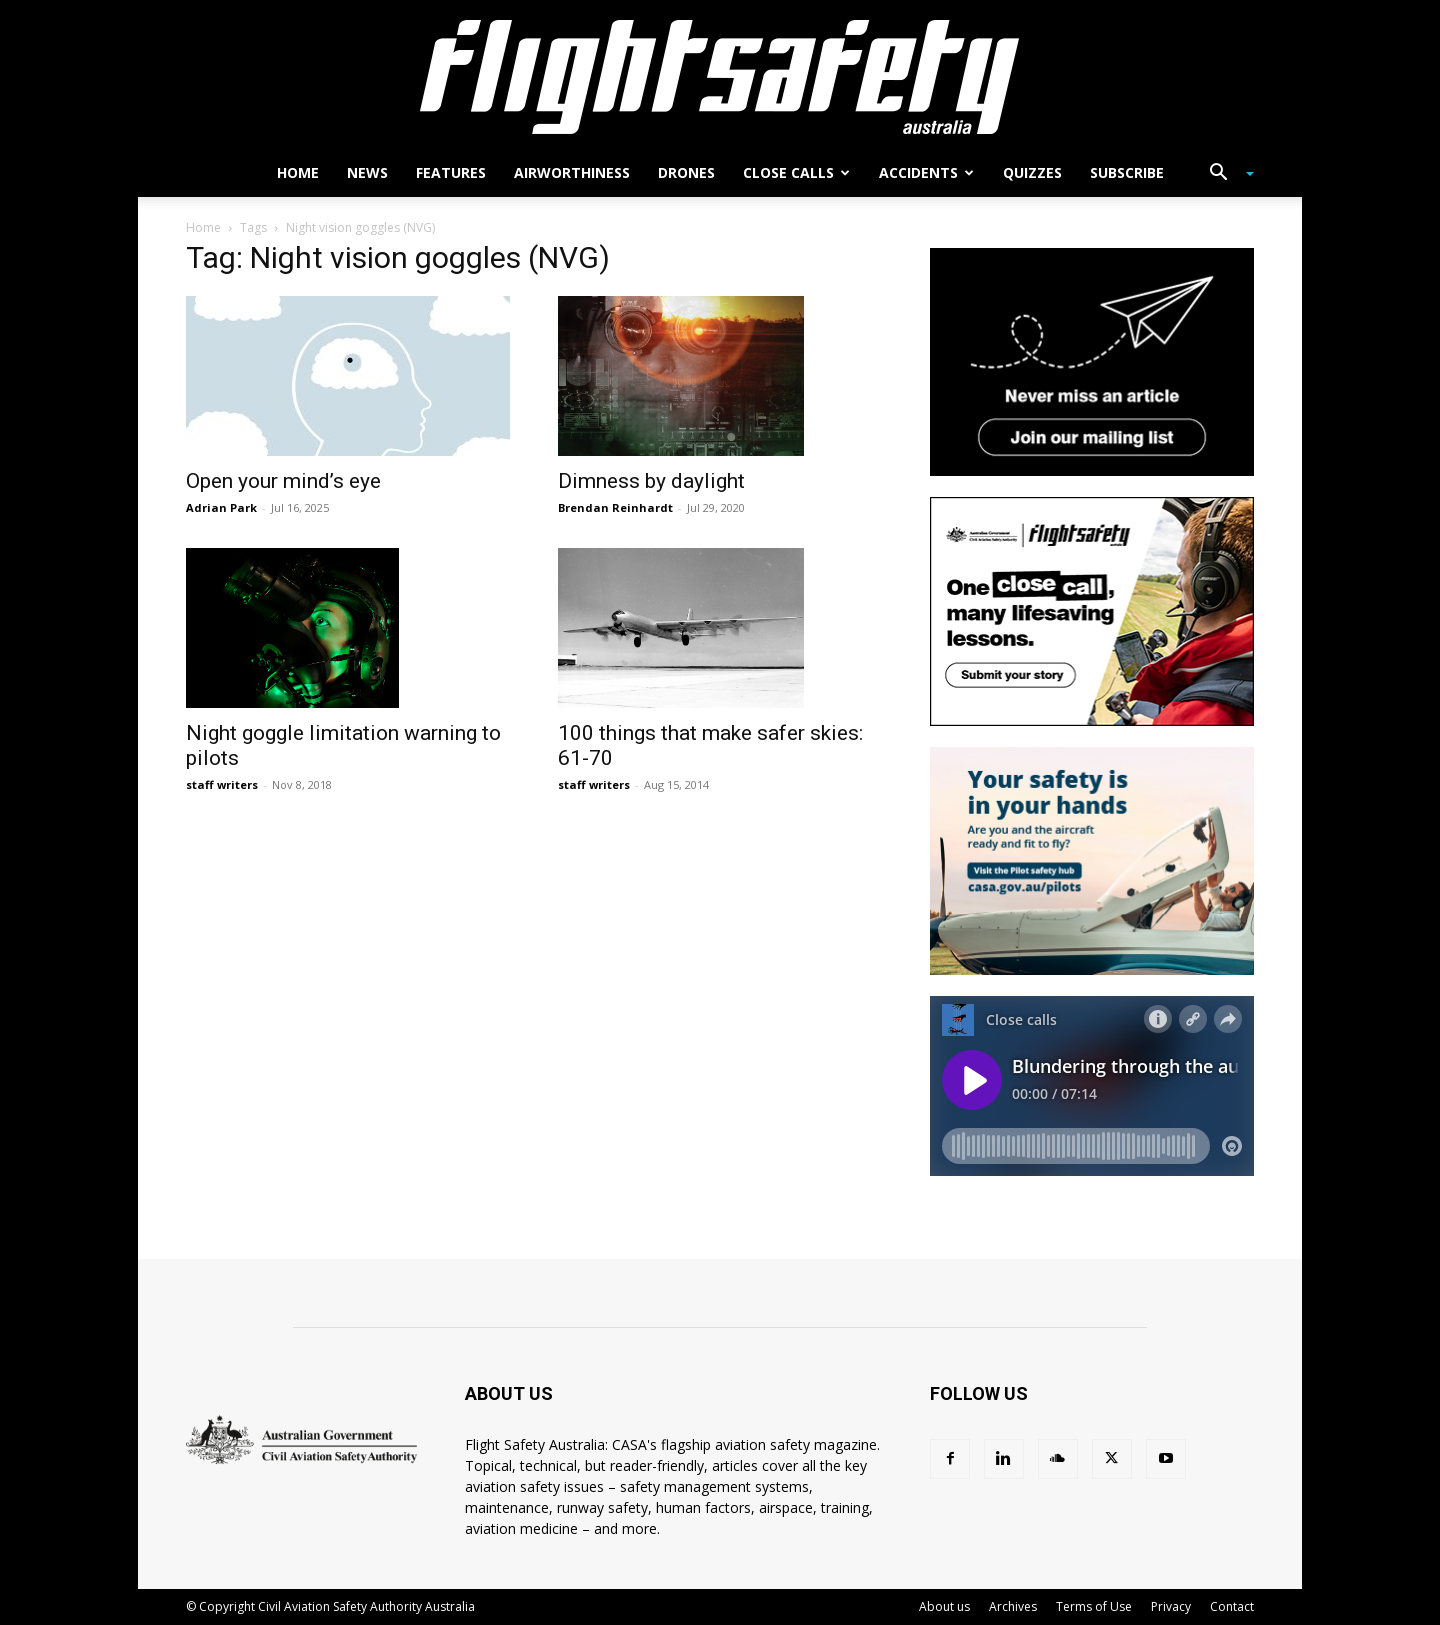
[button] (1224, 174)
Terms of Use (1094, 1606)
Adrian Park (221, 507)
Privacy (1171, 1606)
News (367, 172)
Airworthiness (572, 172)
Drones (686, 172)
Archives (1013, 1606)
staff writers (222, 784)
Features (451, 172)
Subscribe (1127, 172)
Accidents (926, 172)
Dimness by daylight (651, 481)
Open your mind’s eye (283, 481)
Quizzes (1032, 172)
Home (298, 172)
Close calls (796, 172)
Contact (1232, 1606)
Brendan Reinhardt (615, 507)
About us (944, 1606)
